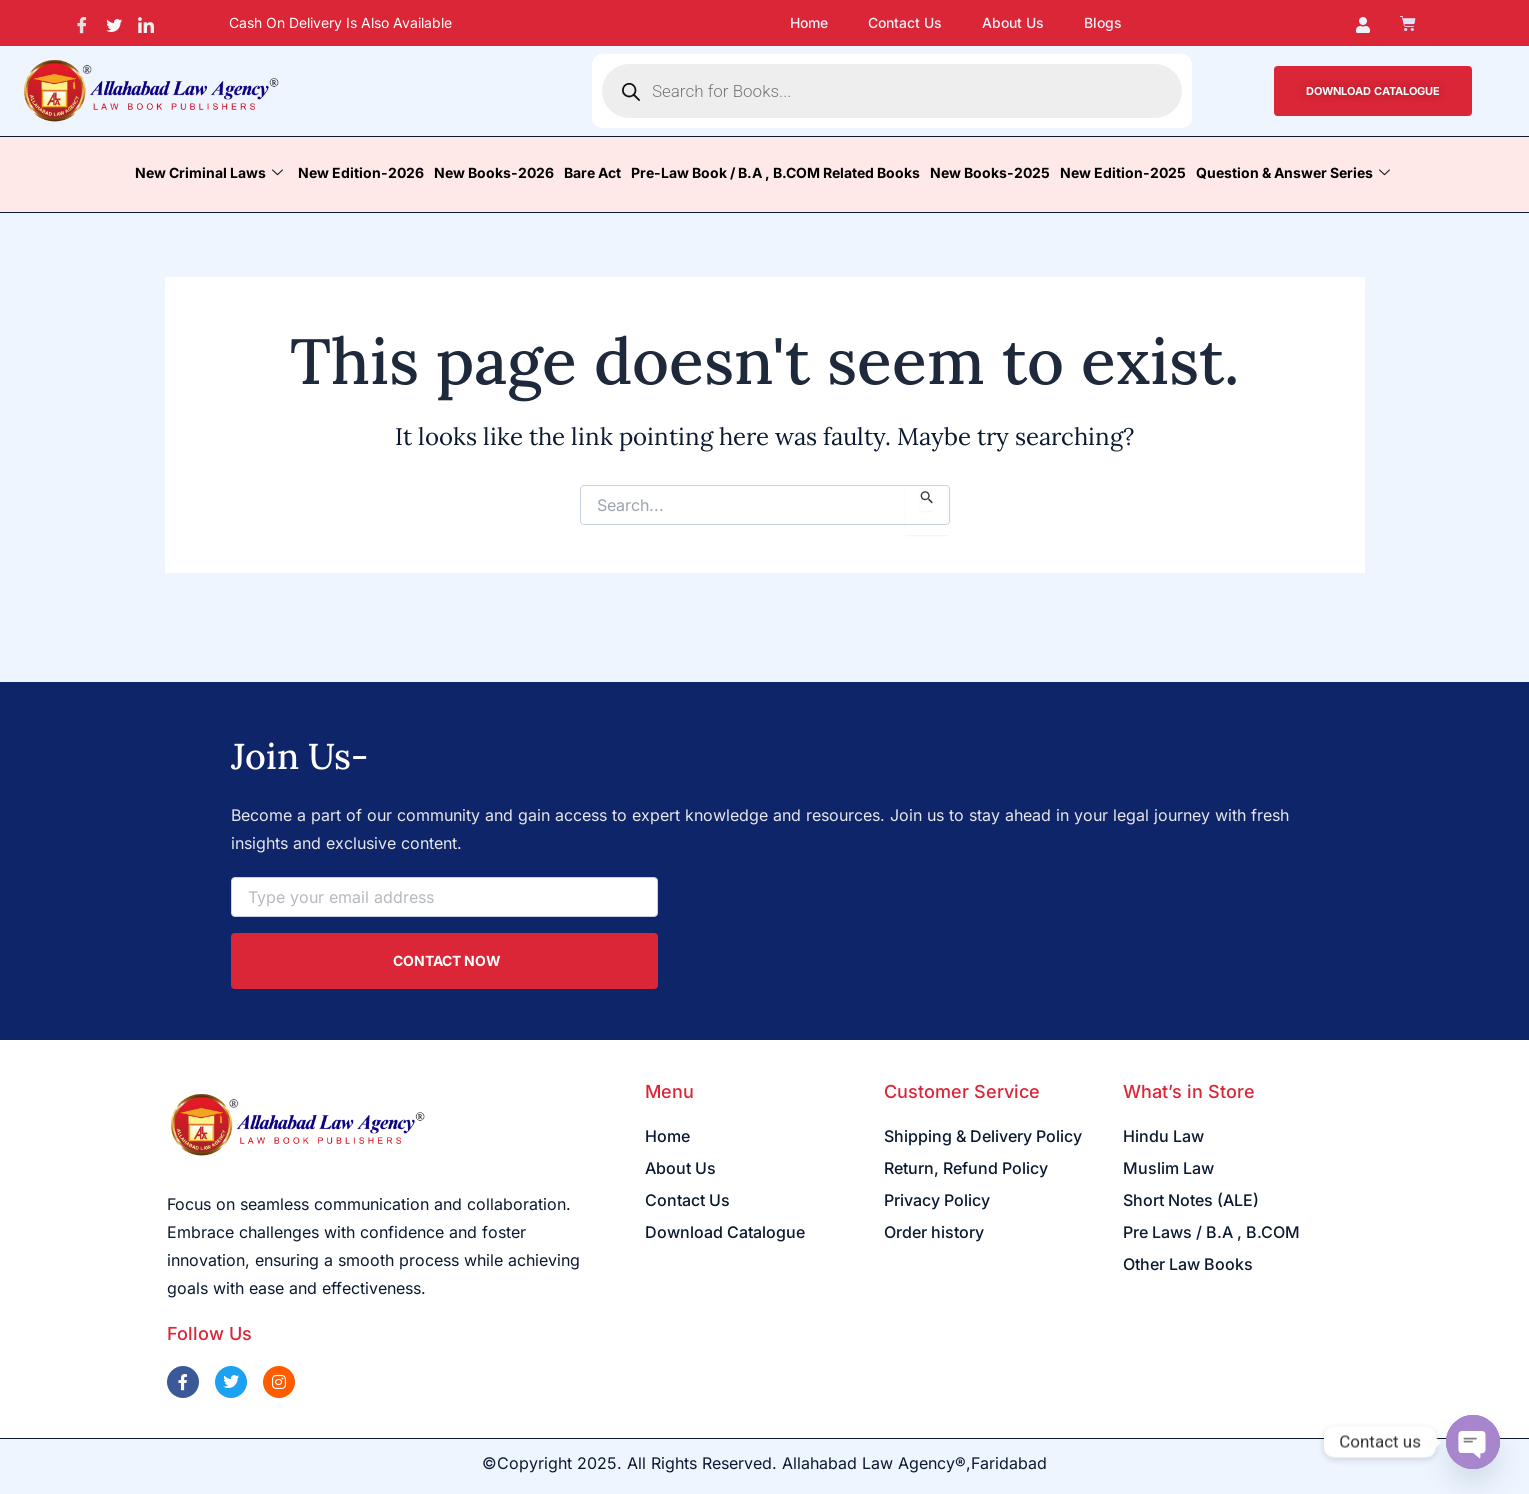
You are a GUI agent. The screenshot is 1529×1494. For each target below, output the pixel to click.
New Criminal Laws (211, 172)
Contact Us (905, 22)
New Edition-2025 (1123, 172)
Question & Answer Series (1295, 172)
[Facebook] (82, 23)
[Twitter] (114, 23)
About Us (1013, 22)
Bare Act (592, 172)
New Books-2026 (494, 172)
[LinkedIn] (146, 23)
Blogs (1103, 22)
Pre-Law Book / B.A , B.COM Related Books (775, 172)
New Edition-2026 (361, 172)
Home (809, 22)
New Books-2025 (990, 172)
